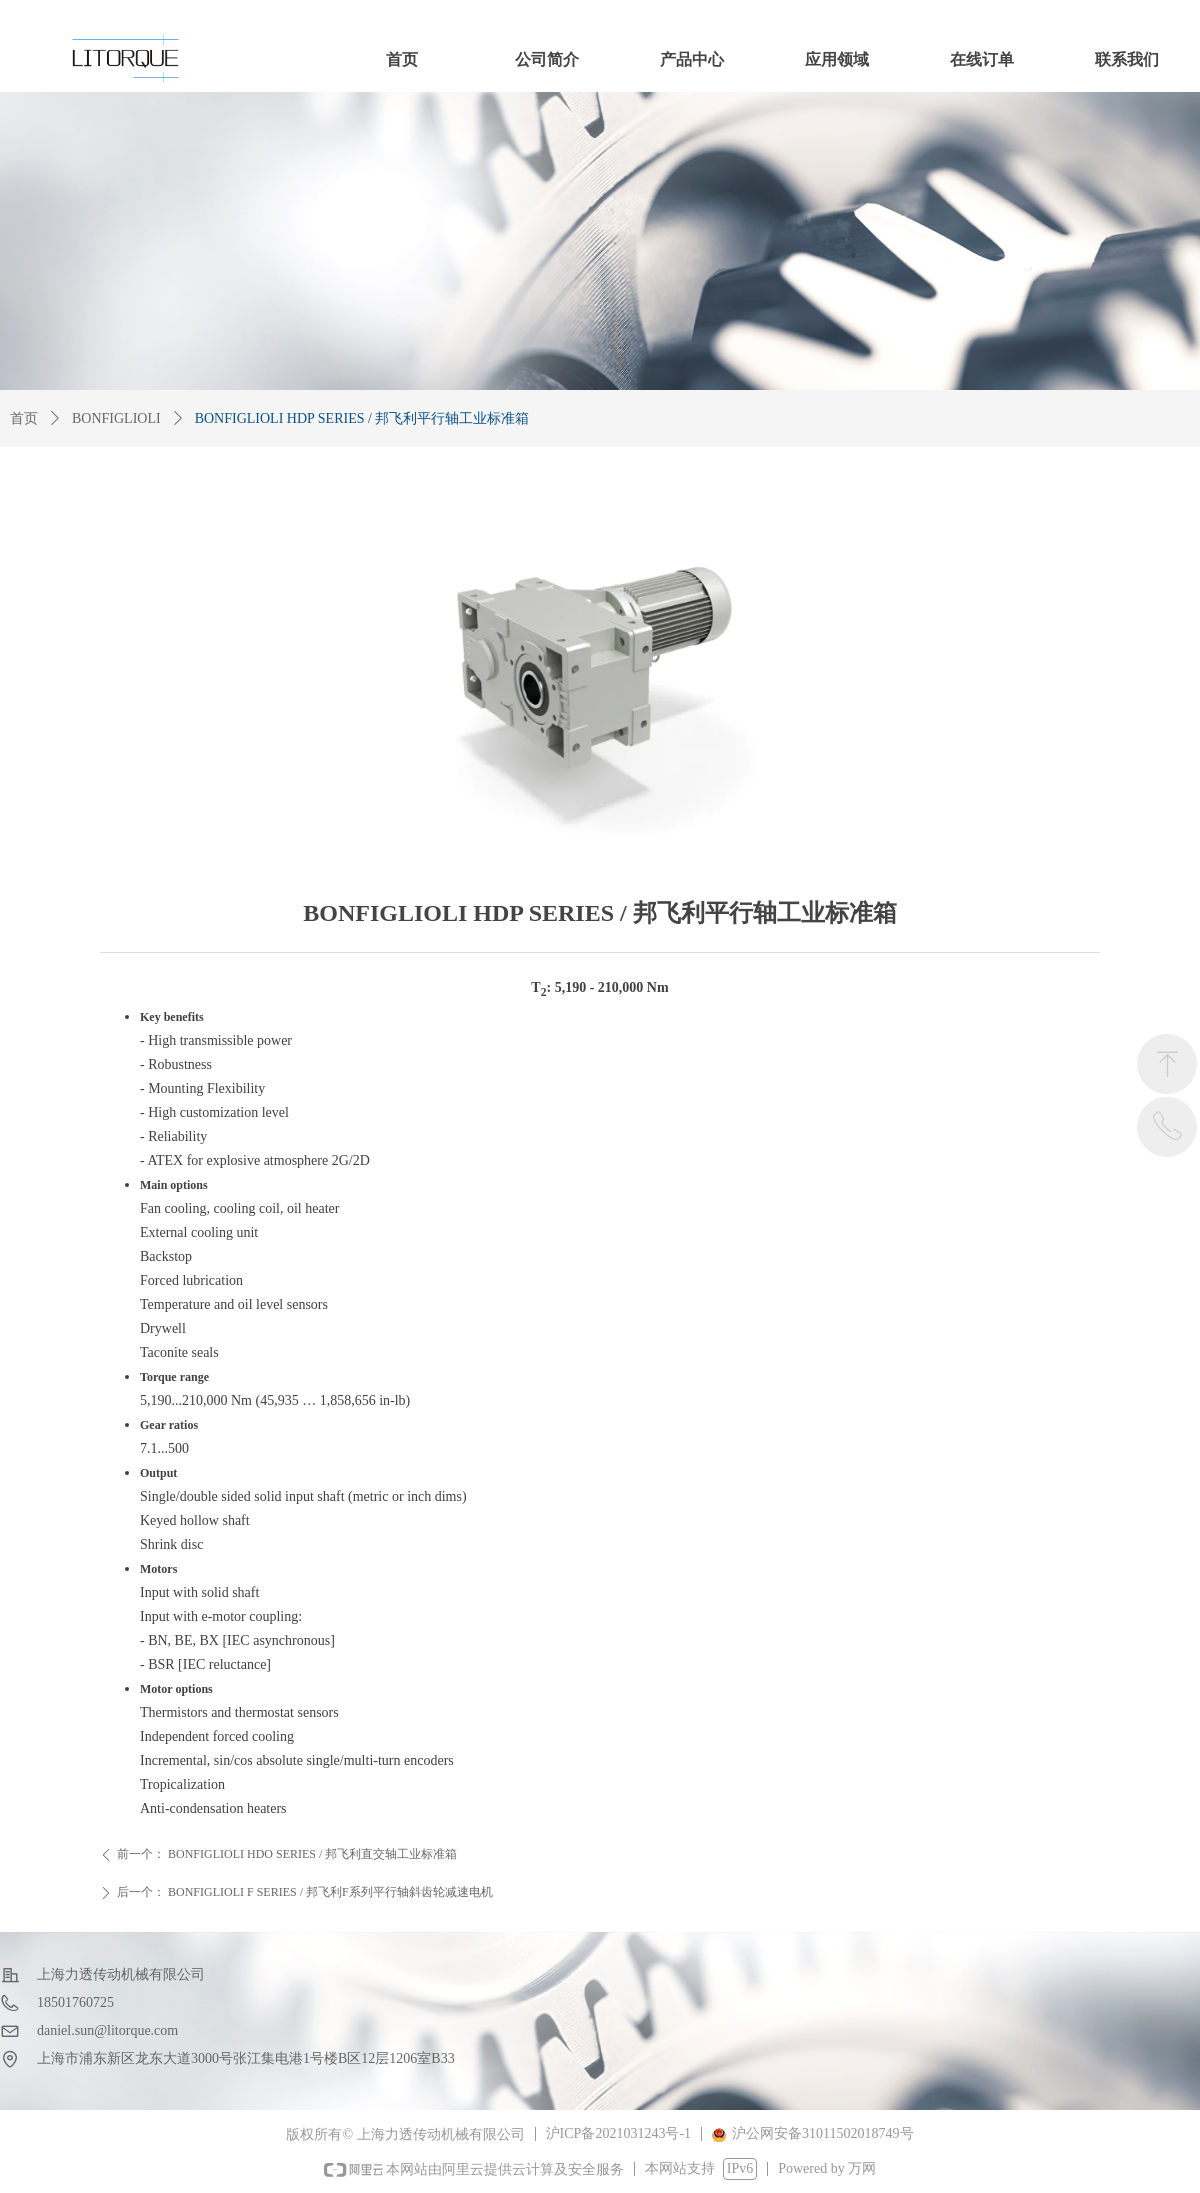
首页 (24, 418)
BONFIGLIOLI (116, 418)
